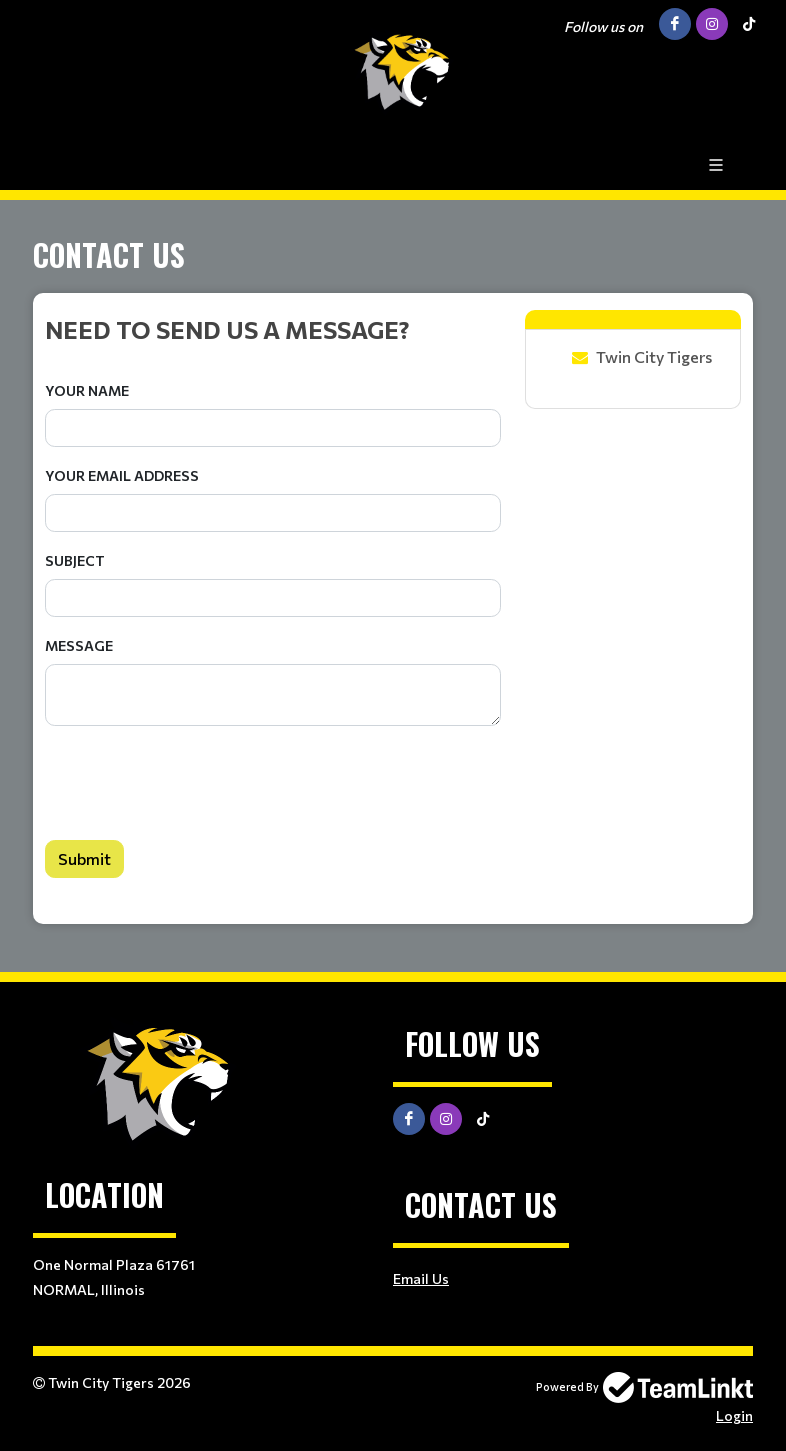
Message (79, 645)
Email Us (421, 1278)
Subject (75, 560)
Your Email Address (122, 475)
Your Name (87, 390)
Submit (84, 858)
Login (734, 1415)
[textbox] (273, 329)
